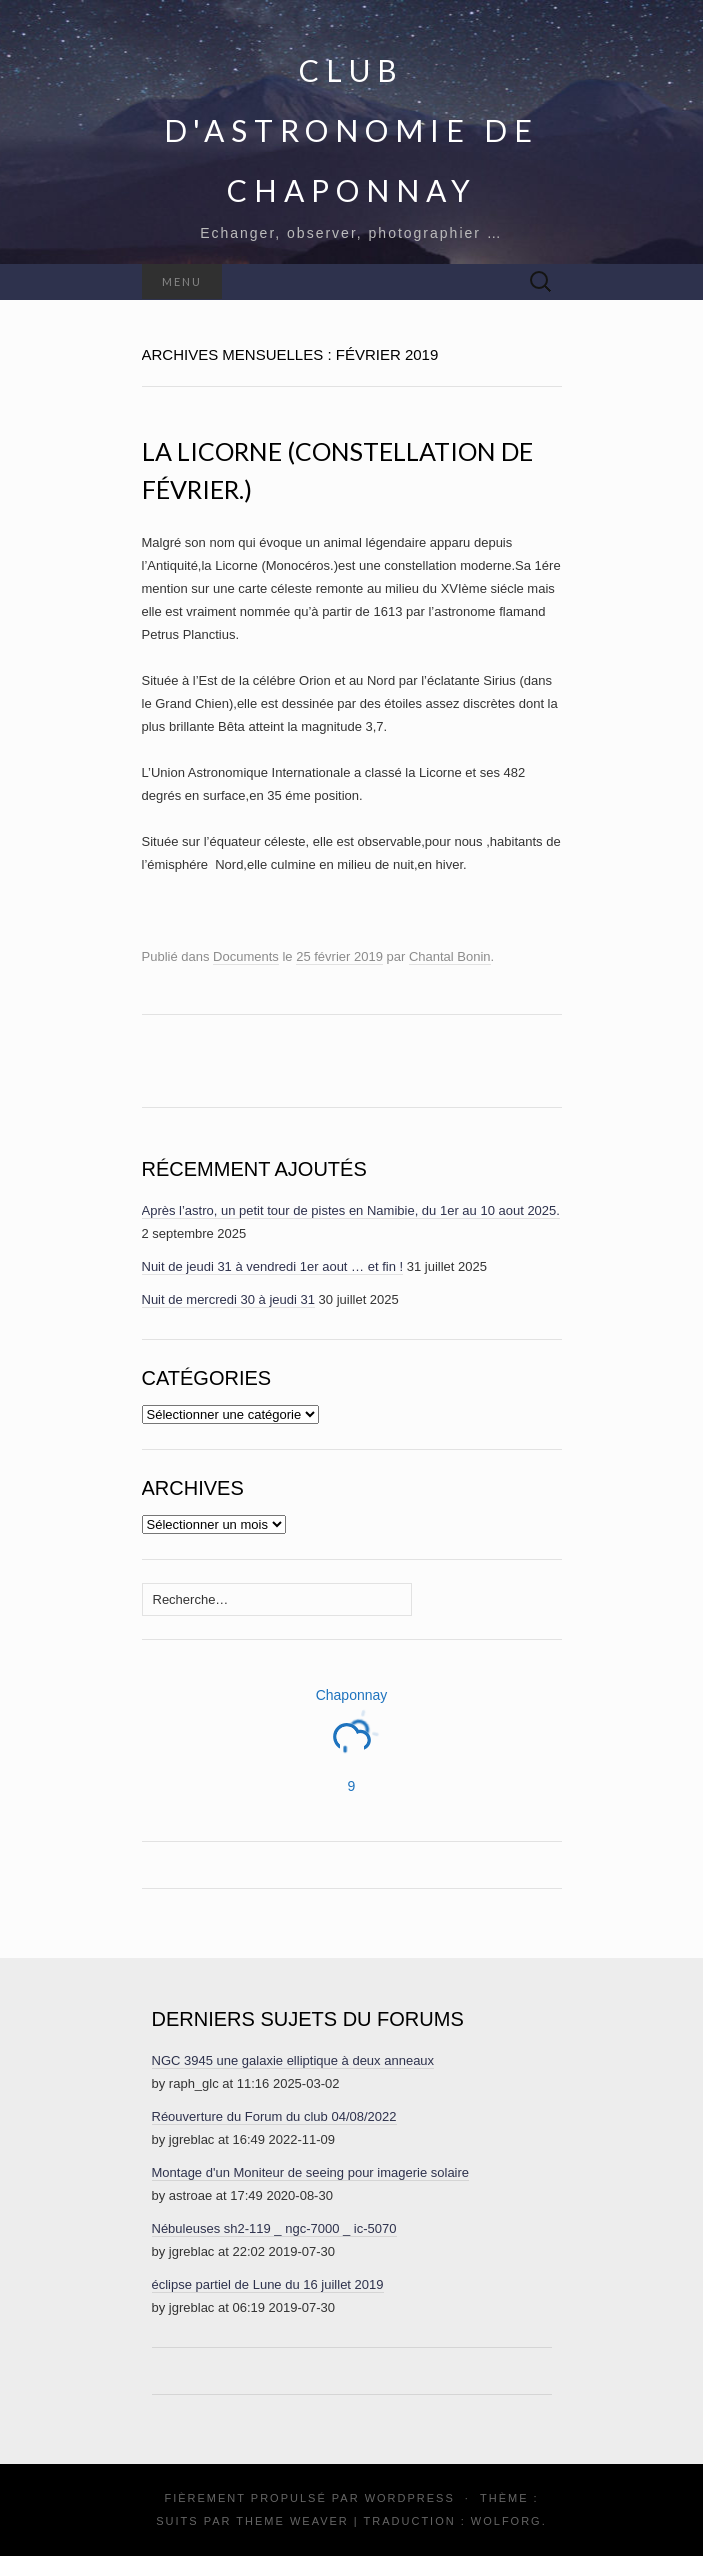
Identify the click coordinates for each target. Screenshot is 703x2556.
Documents (246, 956)
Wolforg (506, 2521)
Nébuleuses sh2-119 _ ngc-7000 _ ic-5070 (274, 2228)
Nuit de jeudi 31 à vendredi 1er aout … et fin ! (273, 1266)
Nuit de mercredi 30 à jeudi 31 (228, 1299)
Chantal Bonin (450, 956)
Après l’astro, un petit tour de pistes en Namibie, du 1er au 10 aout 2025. (351, 1210)
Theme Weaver (292, 2521)
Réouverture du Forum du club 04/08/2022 (274, 2116)
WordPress (410, 2498)
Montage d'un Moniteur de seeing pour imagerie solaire (311, 2172)
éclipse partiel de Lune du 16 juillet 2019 (268, 2284)
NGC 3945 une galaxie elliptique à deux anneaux (293, 2060)
